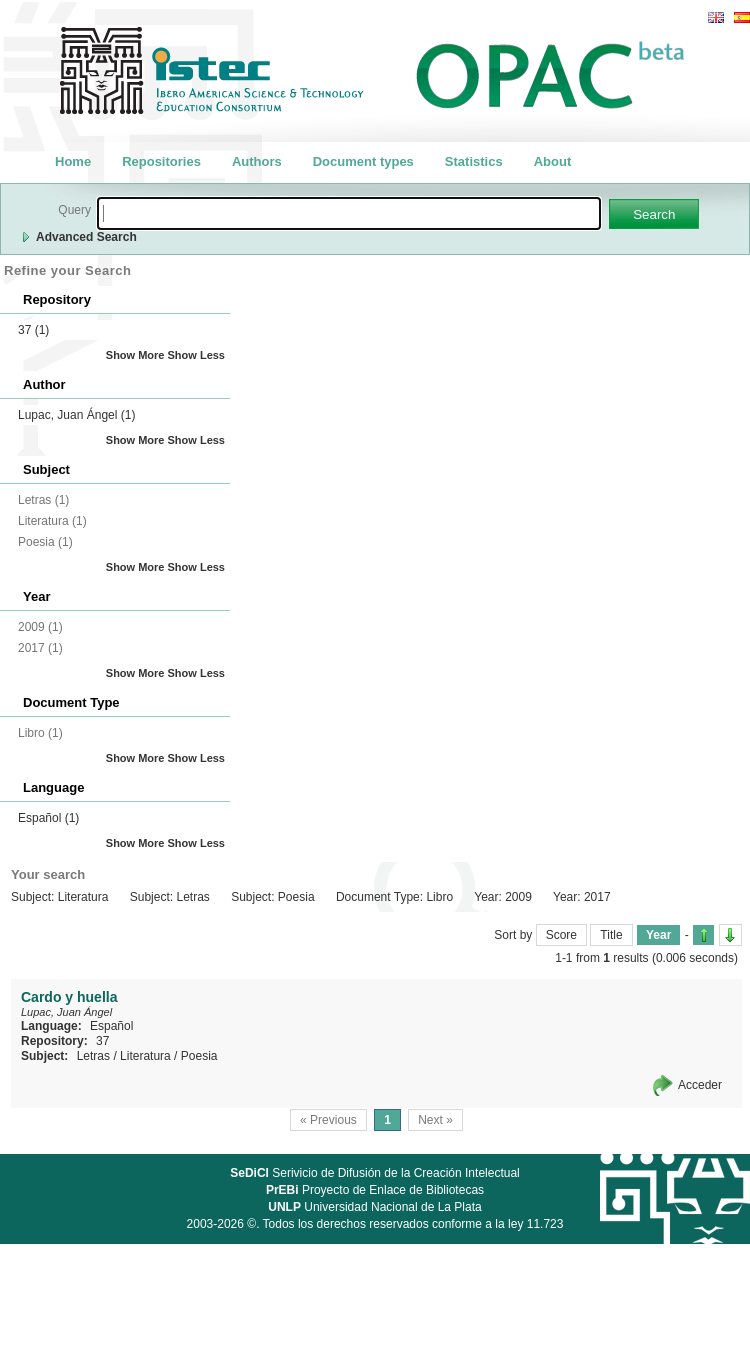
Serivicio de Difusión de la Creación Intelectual (375, 1173)
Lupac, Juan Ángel (76, 415)
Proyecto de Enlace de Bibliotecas (375, 1190)
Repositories (161, 161)
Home (73, 161)
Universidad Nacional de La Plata (374, 1207)
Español (48, 818)
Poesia (199, 1056)
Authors (257, 161)
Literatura (145, 1056)
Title (611, 935)
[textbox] (349, 213)
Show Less (196, 355)
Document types (363, 161)
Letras (93, 1056)
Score (561, 935)
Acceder (700, 1085)
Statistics (474, 161)
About (553, 161)
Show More (135, 355)
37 (33, 330)
